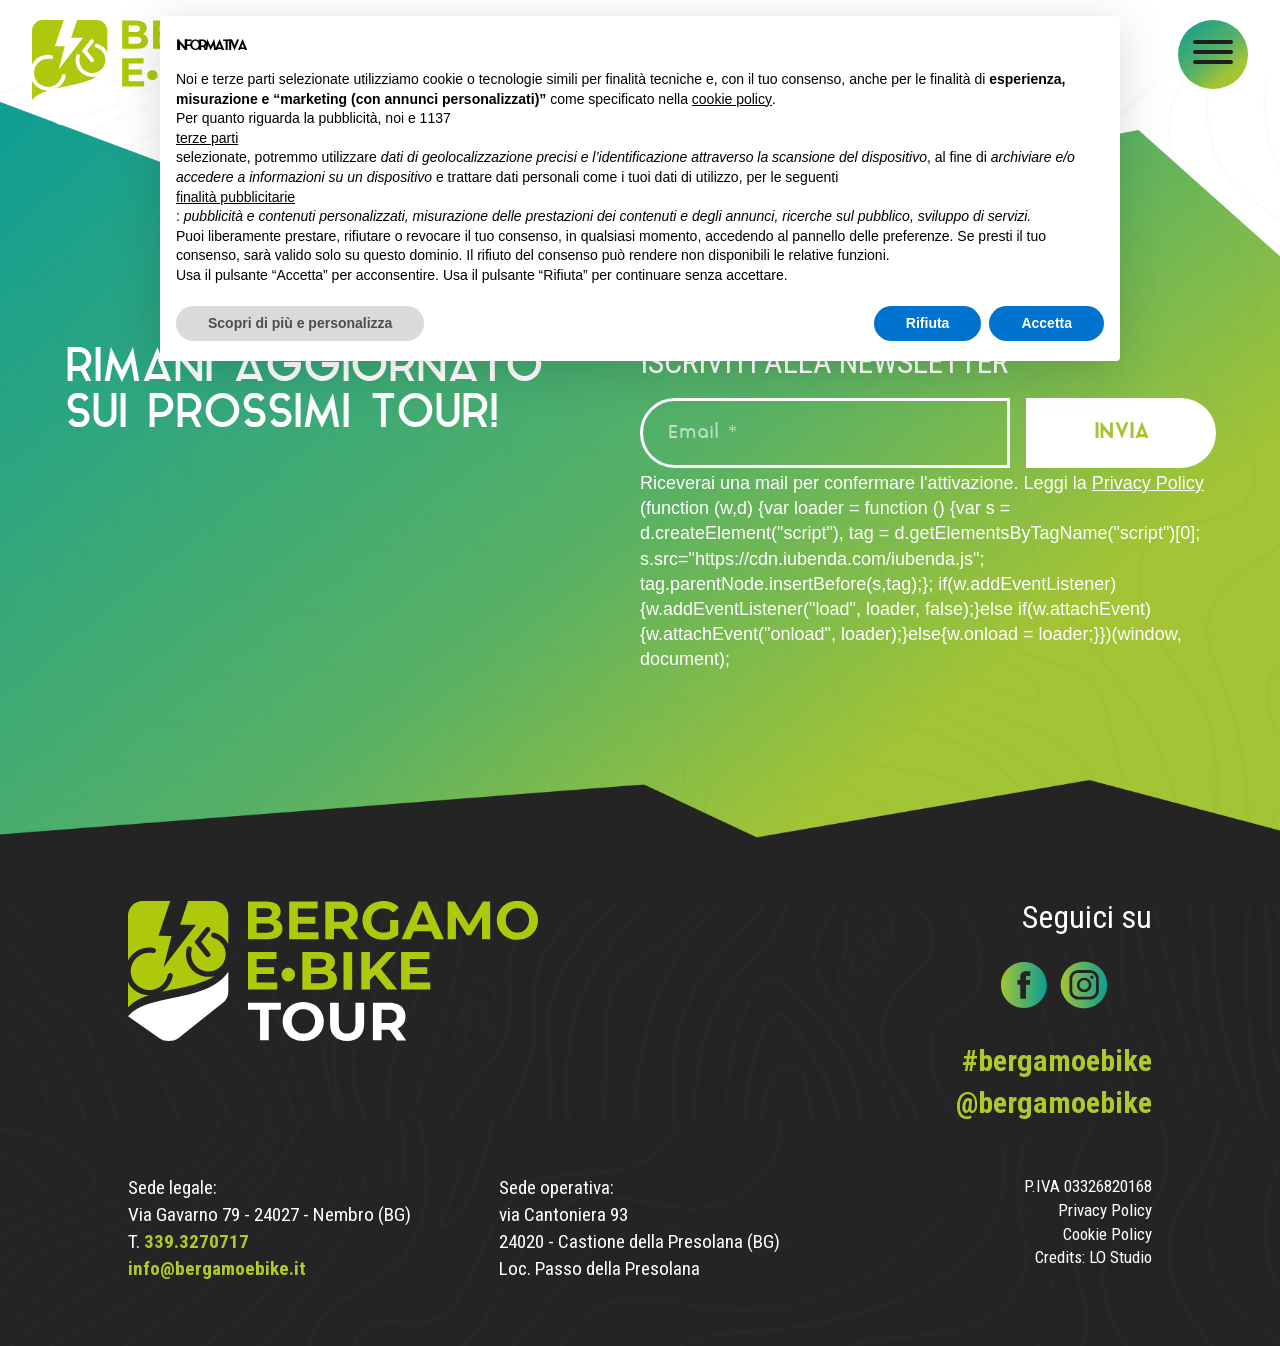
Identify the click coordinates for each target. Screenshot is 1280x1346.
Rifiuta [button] (928, 323)
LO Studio (1120, 1257)
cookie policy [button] (732, 99)
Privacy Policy (1148, 483)
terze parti (207, 138)
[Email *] (825, 433)
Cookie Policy (1107, 1234)
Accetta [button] (1046, 323)
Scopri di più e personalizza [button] (300, 323)
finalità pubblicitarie (235, 197)
